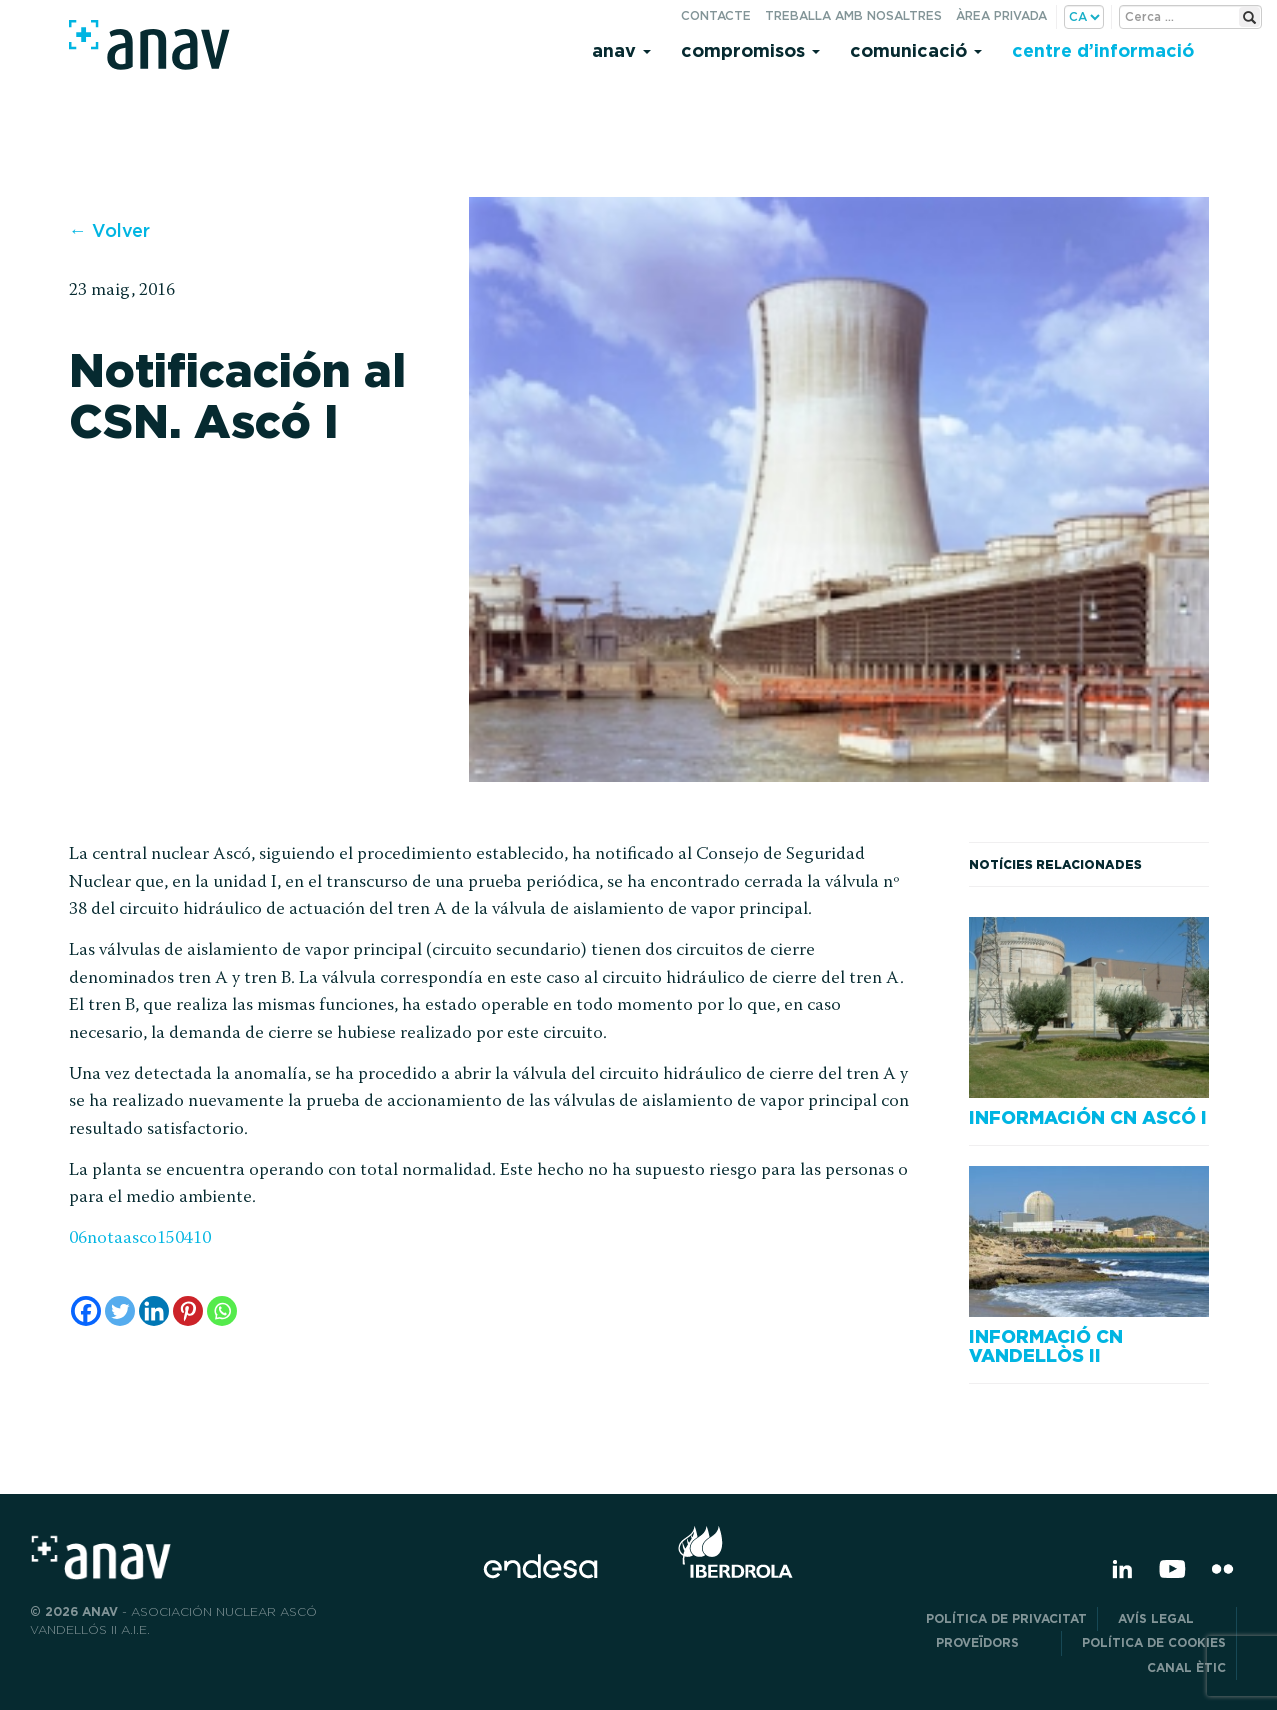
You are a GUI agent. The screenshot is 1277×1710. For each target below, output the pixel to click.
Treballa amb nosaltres (853, 15)
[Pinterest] (188, 1311)
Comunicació (916, 50)
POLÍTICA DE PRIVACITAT (1006, 1618)
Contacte (716, 15)
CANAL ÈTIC (1186, 1667)
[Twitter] (120, 1311)
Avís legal (1172, 1618)
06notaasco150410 (140, 1239)
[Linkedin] (154, 1311)
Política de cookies (1154, 1642)
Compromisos (750, 50)
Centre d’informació (1103, 50)
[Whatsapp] (222, 1311)
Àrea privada (1001, 15)
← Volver (109, 230)
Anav (621, 50)
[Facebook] (86, 1311)
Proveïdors (993, 1642)
